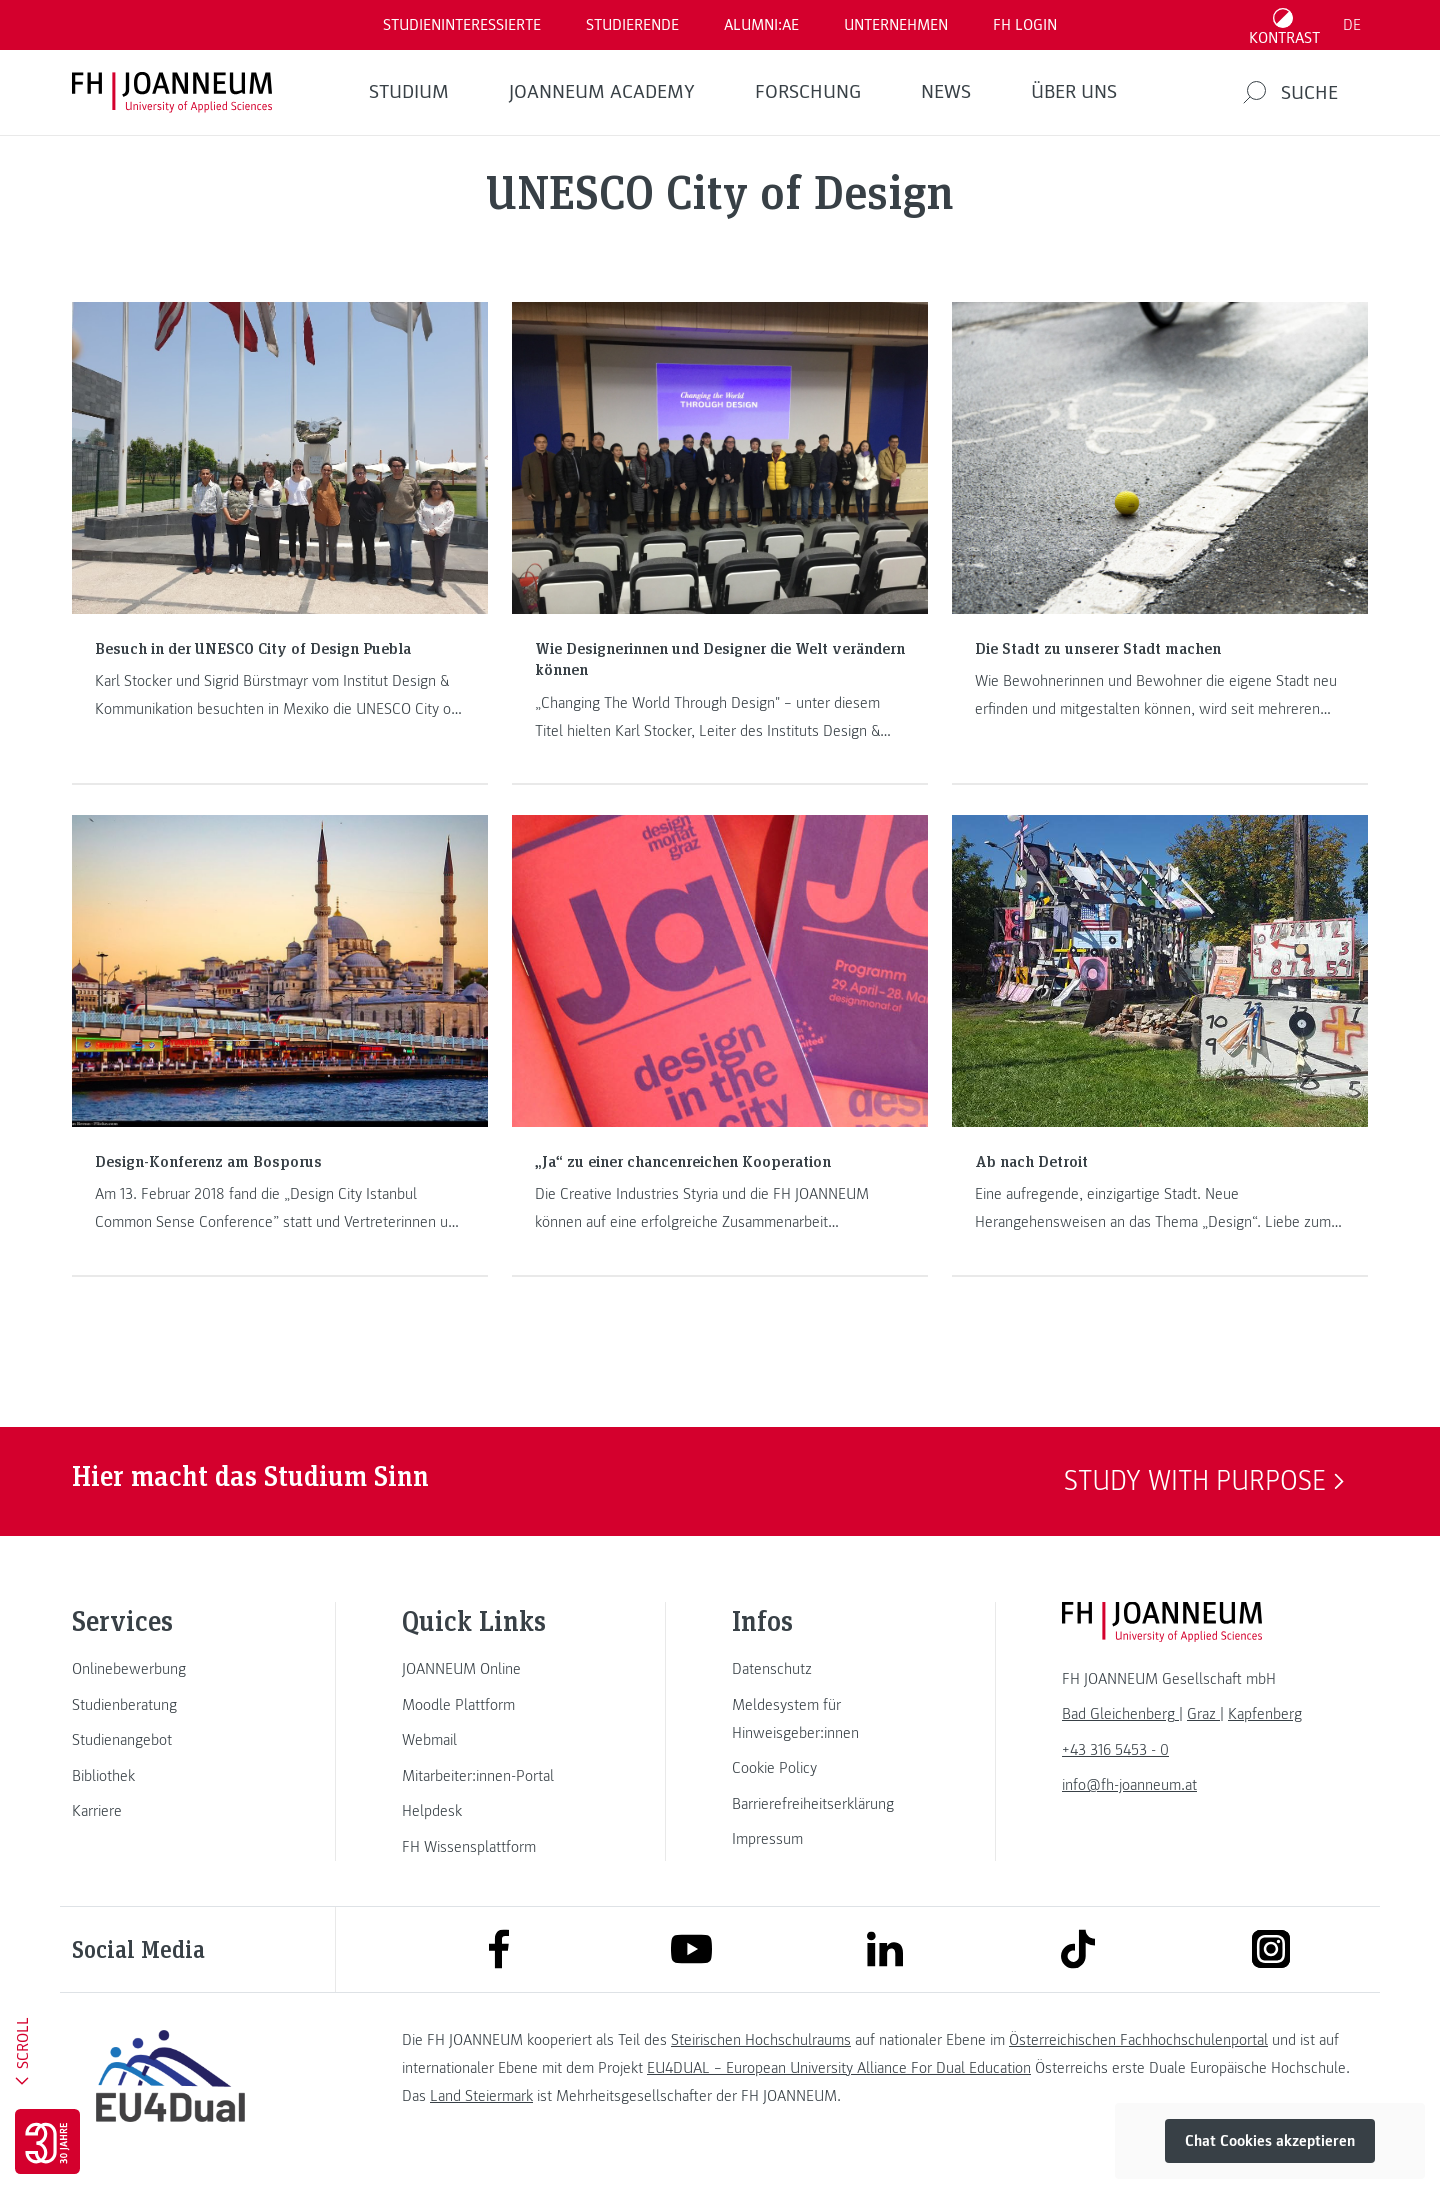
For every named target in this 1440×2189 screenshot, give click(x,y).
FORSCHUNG (808, 92)
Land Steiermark (481, 2096)
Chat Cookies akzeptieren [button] (1270, 2141)
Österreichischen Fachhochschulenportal (1138, 2040)
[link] (170, 1669)
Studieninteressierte (462, 25)
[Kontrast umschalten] (1285, 25)
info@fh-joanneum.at (1129, 1785)
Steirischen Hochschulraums (761, 2040)
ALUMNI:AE (761, 25)
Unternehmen (896, 25)
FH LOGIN (1025, 25)
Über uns (1074, 92)
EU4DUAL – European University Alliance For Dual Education (839, 2068)
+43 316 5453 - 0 (1115, 1750)
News (946, 92)
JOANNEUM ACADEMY (602, 92)
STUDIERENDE (632, 25)
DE (1352, 25)
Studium (409, 92)
